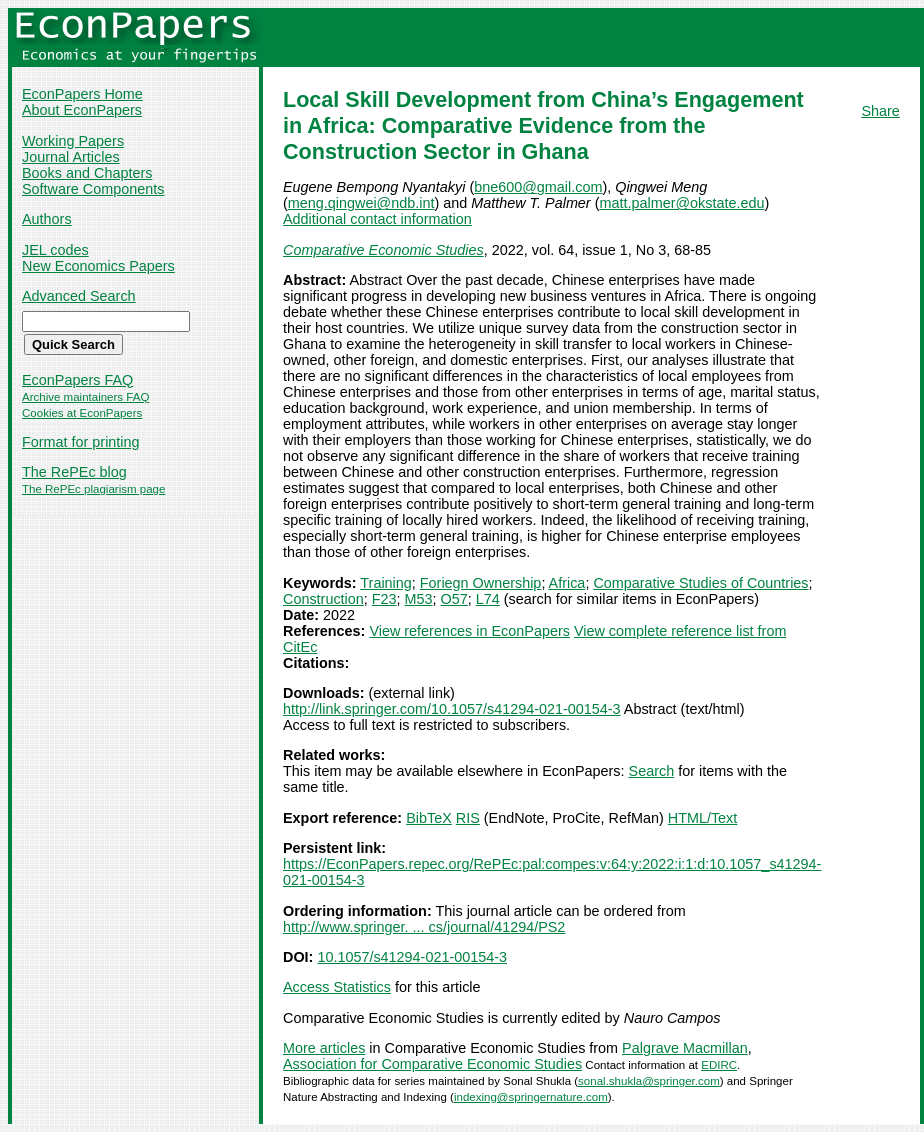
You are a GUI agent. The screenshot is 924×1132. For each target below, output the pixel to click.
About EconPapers (82, 110)
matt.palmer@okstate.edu (681, 203)
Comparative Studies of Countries (700, 583)
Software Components (93, 189)
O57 (454, 599)
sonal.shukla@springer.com (649, 1081)
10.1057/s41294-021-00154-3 (412, 957)
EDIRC (719, 1065)
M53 (419, 599)
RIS (468, 818)
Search (652, 771)
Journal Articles (71, 157)
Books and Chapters (87, 173)
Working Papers (73, 141)
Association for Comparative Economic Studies (432, 1064)
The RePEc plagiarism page (93, 489)
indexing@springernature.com (531, 1097)
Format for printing (81, 442)
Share (880, 111)
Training (385, 583)
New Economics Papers (98, 266)
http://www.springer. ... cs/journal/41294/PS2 (424, 927)
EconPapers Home (82, 94)
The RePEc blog (74, 472)
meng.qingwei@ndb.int (361, 203)
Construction (323, 599)
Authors (47, 219)
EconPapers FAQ (77, 380)
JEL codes (55, 250)
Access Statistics (337, 987)
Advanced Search (79, 296)
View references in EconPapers (469, 631)
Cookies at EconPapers (82, 413)
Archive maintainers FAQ (85, 397)
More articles (324, 1048)
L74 (488, 599)
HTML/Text (703, 818)
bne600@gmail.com (538, 187)
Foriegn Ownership (481, 583)
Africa (567, 583)
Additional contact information (377, 219)
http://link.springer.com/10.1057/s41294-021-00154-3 (452, 709)
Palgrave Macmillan (685, 1048)
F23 (384, 599)
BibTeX (429, 818)
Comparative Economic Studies (383, 250)
